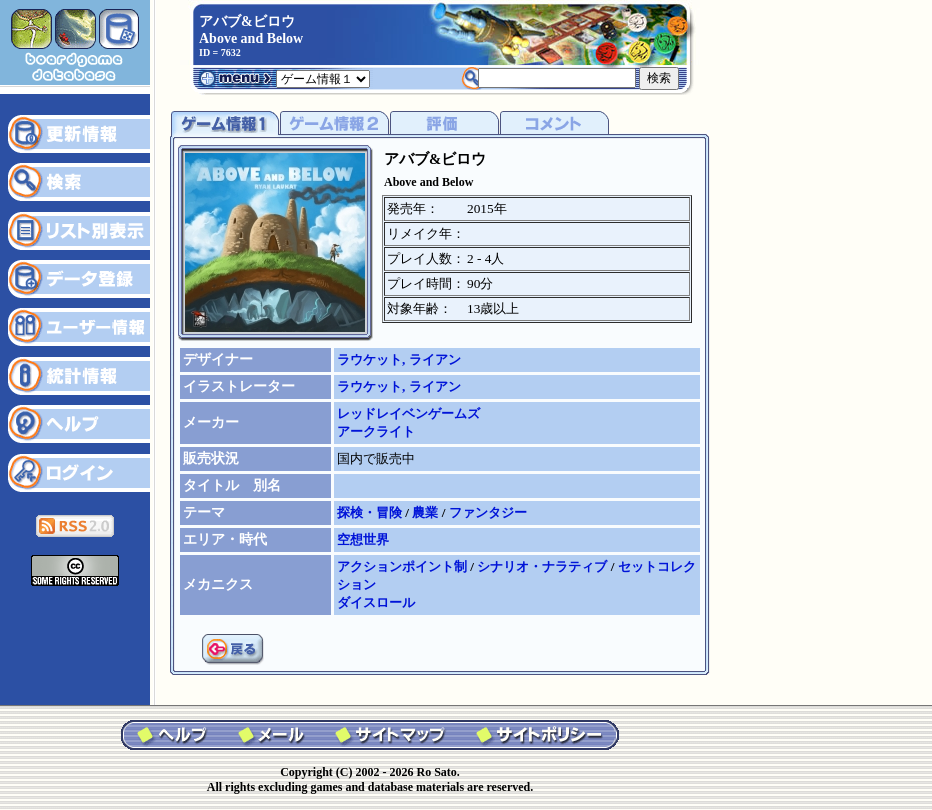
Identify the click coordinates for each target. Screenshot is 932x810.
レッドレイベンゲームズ (408, 413)
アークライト (376, 431)
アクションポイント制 (403, 566)
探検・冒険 (371, 512)
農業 (426, 512)
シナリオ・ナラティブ (543, 566)
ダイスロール (376, 602)
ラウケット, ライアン (399, 359)
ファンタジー (488, 512)
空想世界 (363, 539)
